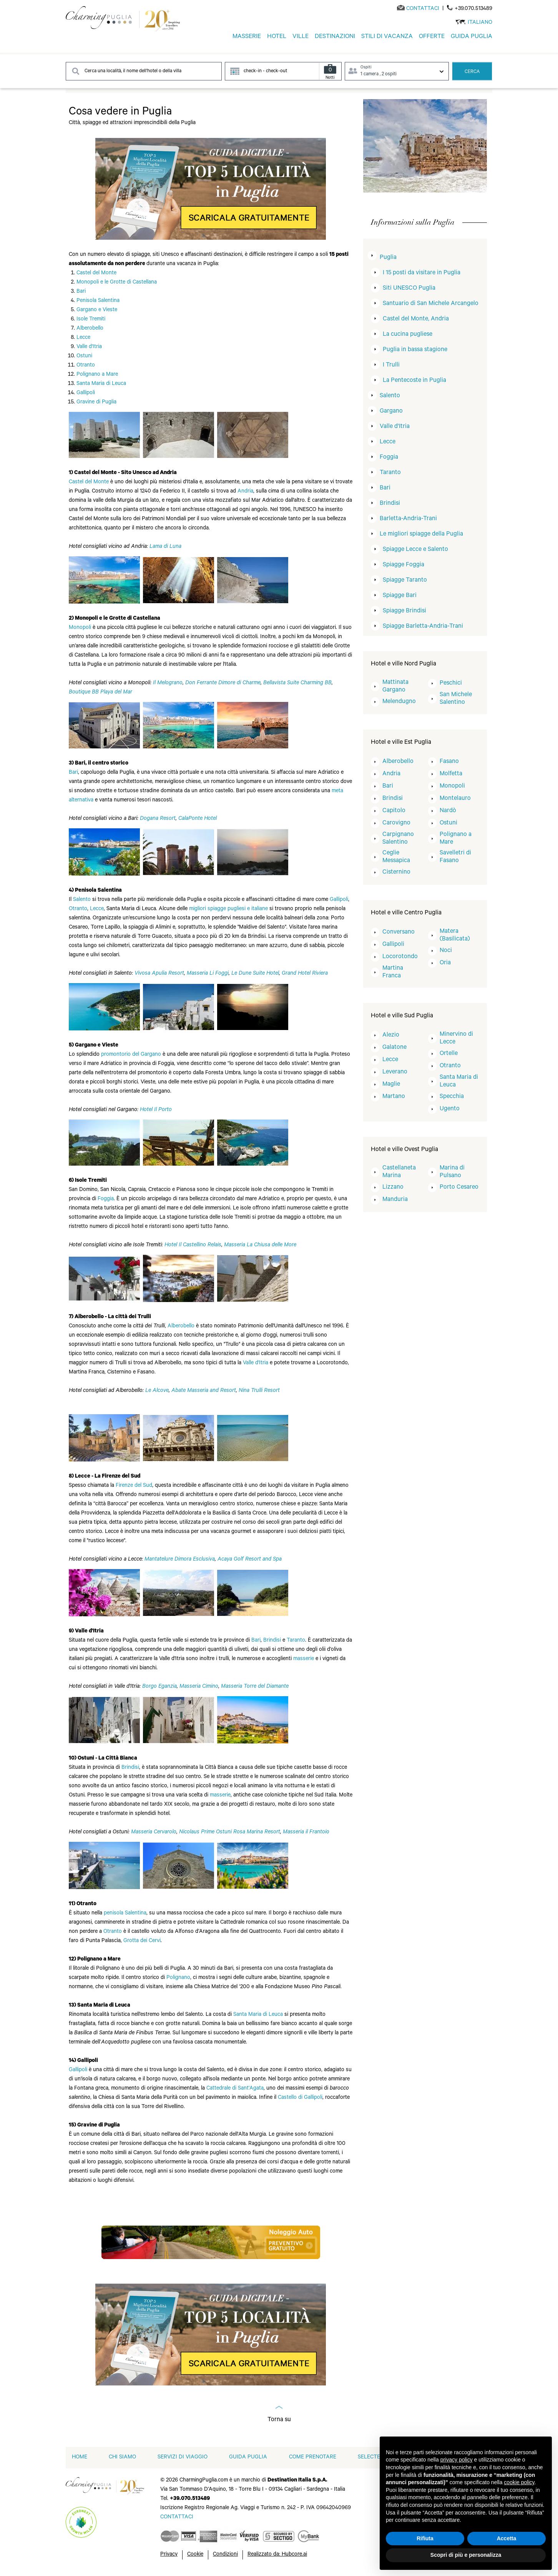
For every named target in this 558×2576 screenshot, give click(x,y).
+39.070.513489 (473, 9)
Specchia (452, 1096)
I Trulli (391, 365)
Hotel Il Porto (156, 1110)
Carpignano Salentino (398, 838)
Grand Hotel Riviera (305, 974)
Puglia (388, 257)
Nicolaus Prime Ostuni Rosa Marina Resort (229, 1833)
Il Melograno (168, 683)
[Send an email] (422, 9)
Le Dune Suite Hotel (255, 974)
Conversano (398, 932)
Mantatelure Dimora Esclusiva (179, 1560)
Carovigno (396, 823)
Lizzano (393, 1187)
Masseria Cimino (198, 1687)
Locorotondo (400, 957)
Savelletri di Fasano (455, 857)
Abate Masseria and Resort (203, 1391)
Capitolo (393, 811)
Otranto (85, 366)
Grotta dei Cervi (142, 1941)
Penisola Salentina (98, 301)
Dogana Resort (158, 819)
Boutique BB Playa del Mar (100, 693)
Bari (81, 292)
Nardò (448, 811)
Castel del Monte (96, 273)
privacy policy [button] (456, 2460)
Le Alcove (157, 1391)
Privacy (169, 2555)
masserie (303, 1659)
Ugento (450, 1109)
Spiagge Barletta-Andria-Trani (423, 626)
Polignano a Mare (97, 375)
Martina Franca (392, 972)
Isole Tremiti (90, 320)
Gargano (391, 411)
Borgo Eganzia (159, 1687)
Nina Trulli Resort (259, 1391)
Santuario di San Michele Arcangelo (430, 303)
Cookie (195, 2555)
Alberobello (89, 329)
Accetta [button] (506, 2538)
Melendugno (399, 701)
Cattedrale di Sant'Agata (235, 2089)
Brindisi (272, 1641)
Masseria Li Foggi (208, 974)
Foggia (106, 1199)
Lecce (83, 338)
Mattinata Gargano (395, 686)
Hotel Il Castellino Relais (192, 1245)
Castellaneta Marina (399, 1172)
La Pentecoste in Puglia (414, 380)
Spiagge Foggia (403, 565)
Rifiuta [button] (425, 2538)
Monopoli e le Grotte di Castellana (116, 283)
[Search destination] (144, 71)
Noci (446, 950)
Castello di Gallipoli (300, 2098)
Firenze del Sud (134, 1486)
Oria (445, 963)
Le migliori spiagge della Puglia (421, 534)
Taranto (296, 1641)
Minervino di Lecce (456, 1038)
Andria (245, 492)
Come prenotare (312, 2458)
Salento (82, 900)
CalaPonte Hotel (197, 819)
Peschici (451, 683)
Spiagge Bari (400, 595)
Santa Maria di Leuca (101, 384)
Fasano (449, 761)
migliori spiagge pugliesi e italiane (228, 909)
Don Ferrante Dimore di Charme (223, 683)
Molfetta (451, 774)
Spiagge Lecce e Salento (415, 549)
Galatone (394, 1047)
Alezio (390, 1035)
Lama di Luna (165, 547)
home (79, 2458)
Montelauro (455, 798)
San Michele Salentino (456, 699)
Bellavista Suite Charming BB (297, 683)
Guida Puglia (248, 2458)
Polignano (178, 1978)
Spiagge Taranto (405, 580)
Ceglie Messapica (396, 857)
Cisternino (396, 872)
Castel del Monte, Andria (416, 319)
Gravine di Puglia (96, 403)
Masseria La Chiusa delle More (260, 1245)
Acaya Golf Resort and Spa (250, 1560)
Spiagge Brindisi (404, 611)
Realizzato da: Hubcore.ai (277, 2555)
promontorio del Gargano (131, 1055)
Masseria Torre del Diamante (255, 1687)
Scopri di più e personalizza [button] (465, 2555)
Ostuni (84, 356)
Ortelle (449, 1053)
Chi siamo (122, 2458)
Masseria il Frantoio (306, 1833)
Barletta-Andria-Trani (408, 519)
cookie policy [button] (519, 2482)
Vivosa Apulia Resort (159, 974)
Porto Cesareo (459, 1187)
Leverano (394, 1072)
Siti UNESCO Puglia (409, 288)
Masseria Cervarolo (153, 1833)
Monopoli (80, 628)
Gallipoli (85, 393)
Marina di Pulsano (452, 1172)
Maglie (391, 1084)
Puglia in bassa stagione (415, 350)
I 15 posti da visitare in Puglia (421, 273)
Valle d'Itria (89, 347)
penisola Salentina (125, 1914)
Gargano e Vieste (96, 310)
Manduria (395, 1199)
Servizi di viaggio (183, 2458)
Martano (393, 1096)
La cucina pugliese (407, 334)
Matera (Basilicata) (455, 935)
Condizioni (225, 2555)
